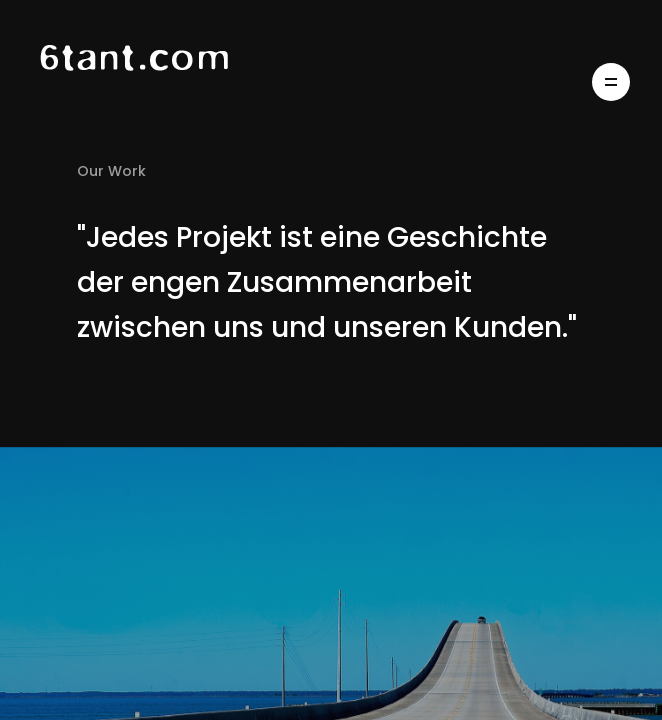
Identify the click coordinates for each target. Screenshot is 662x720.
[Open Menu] (611, 82)
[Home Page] (157, 82)
